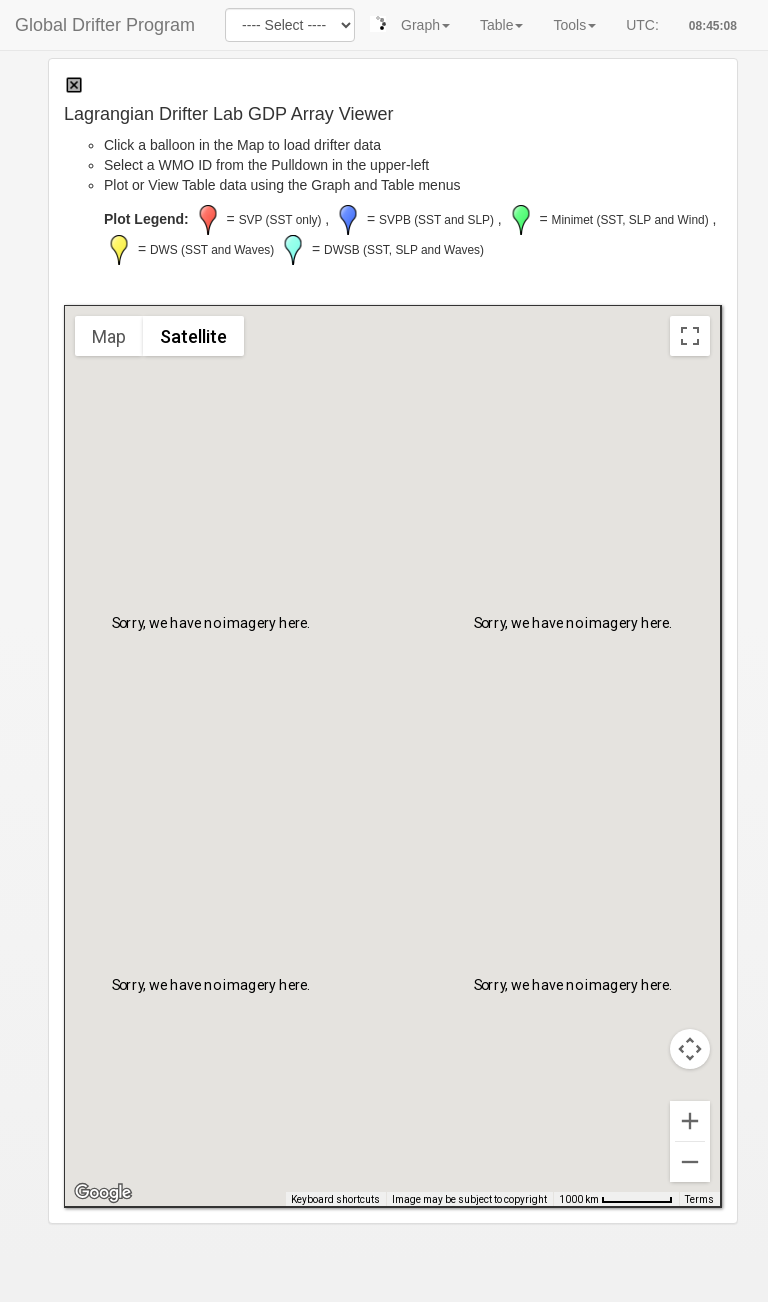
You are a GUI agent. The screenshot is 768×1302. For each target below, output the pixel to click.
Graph (425, 25)
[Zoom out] (690, 1162)
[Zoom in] (690, 1121)
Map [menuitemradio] (109, 336)
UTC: (642, 25)
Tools (574, 25)
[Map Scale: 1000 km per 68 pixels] (616, 1199)
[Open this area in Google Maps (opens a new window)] (103, 1193)
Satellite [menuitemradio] (193, 336)
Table (501, 25)
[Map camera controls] (690, 1049)
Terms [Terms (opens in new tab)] (699, 1199)
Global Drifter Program (105, 25)
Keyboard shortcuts (335, 1199)
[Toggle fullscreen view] (690, 336)
